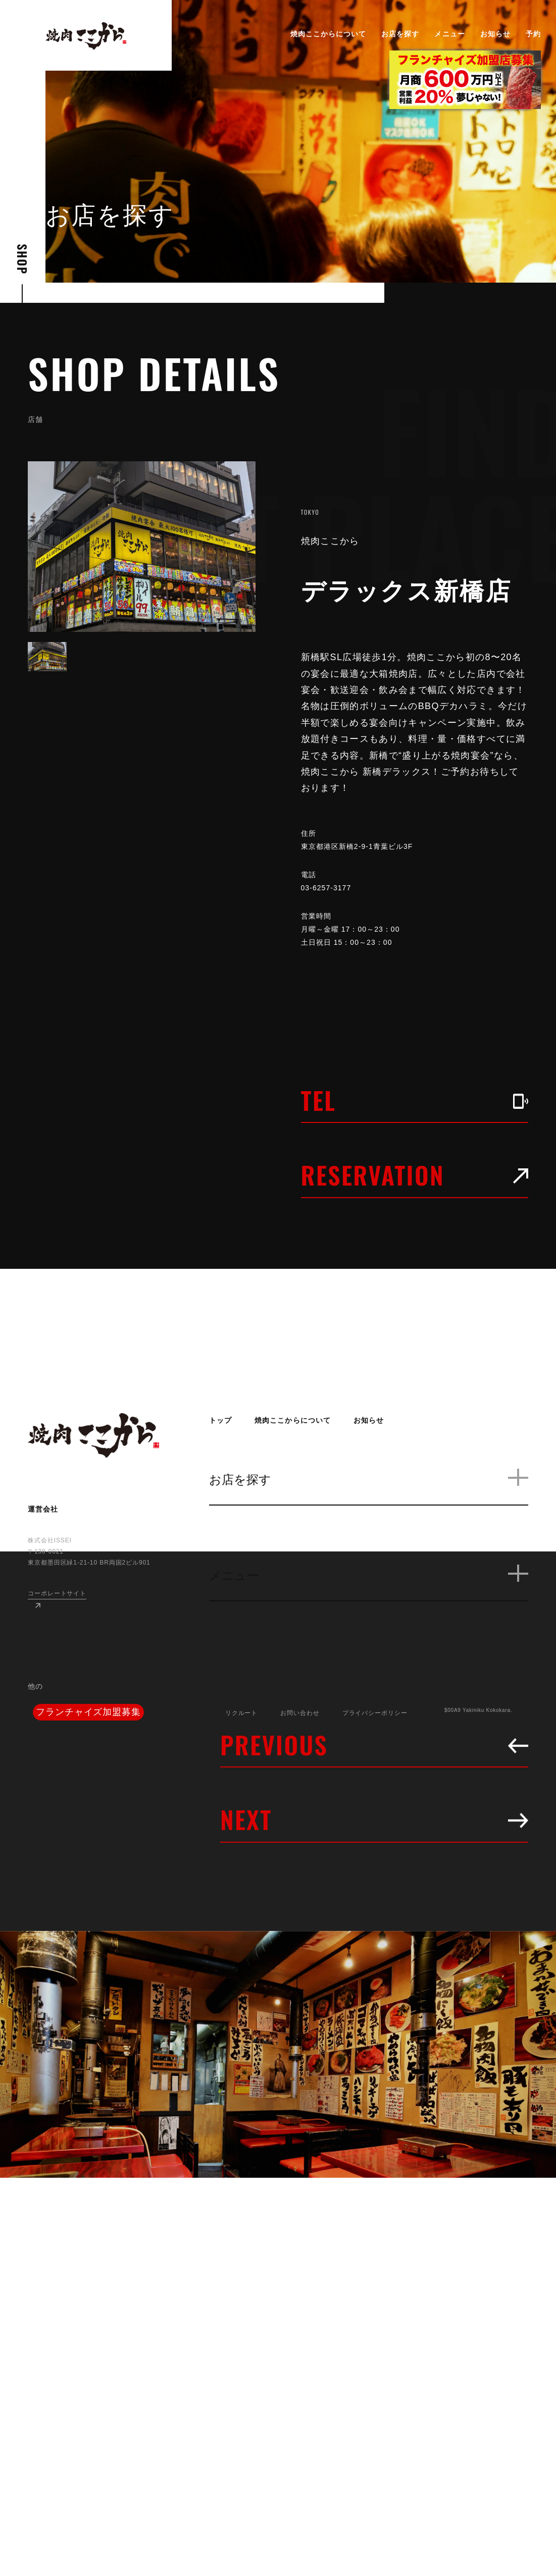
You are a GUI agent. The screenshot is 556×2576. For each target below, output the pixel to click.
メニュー (449, 34)
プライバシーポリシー (375, 1712)
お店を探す (400, 34)
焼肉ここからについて (328, 34)
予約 (533, 34)
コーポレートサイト (57, 1593)
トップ (220, 1420)
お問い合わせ (299, 1712)
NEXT (374, 1819)
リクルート (241, 1712)
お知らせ (495, 34)
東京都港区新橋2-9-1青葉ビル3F (365, 845)
